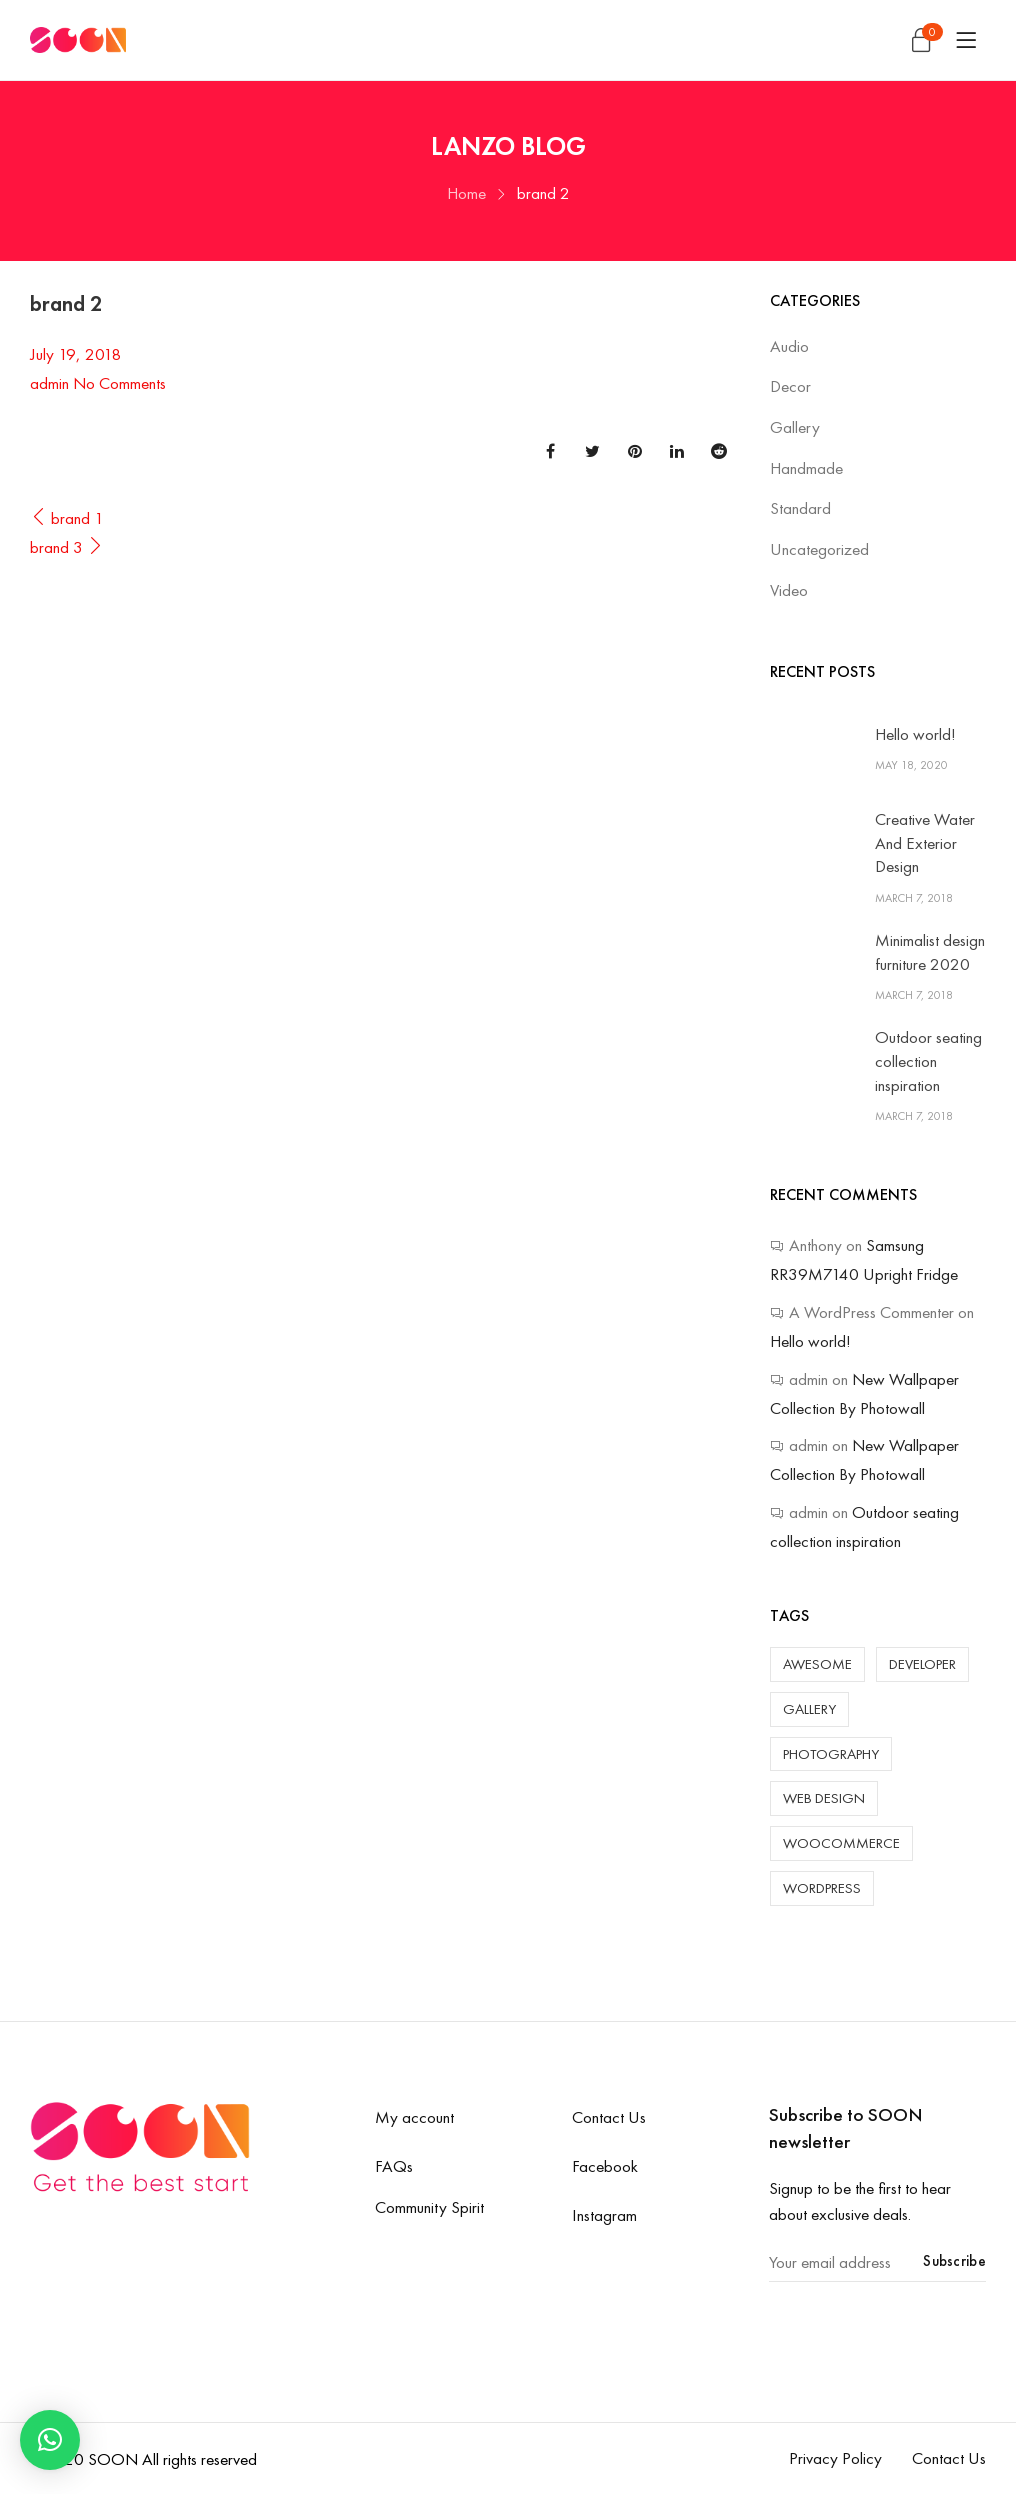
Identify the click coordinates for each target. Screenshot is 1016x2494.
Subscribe (954, 2261)
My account (414, 2117)
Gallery (795, 427)
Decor (790, 386)
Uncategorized (819, 549)
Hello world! (915, 734)
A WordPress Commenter (871, 1312)
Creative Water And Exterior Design (925, 843)
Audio (789, 346)
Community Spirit (429, 2207)
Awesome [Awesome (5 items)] (817, 1664)
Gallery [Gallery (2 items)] (809, 1709)
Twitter (592, 451)
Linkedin (677, 451)
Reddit (719, 451)
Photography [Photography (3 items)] (831, 1754)
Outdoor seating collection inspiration (928, 1061)
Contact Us (609, 2117)
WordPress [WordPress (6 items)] (822, 1888)
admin (49, 383)
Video (789, 590)
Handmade (806, 468)
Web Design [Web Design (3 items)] (824, 1798)
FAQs (394, 2166)
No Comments (119, 383)
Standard (800, 508)
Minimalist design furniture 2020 (930, 952)
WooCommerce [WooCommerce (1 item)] (841, 1843)
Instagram (604, 2215)
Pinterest (635, 451)
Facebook (550, 451)
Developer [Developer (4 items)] (922, 1664)
